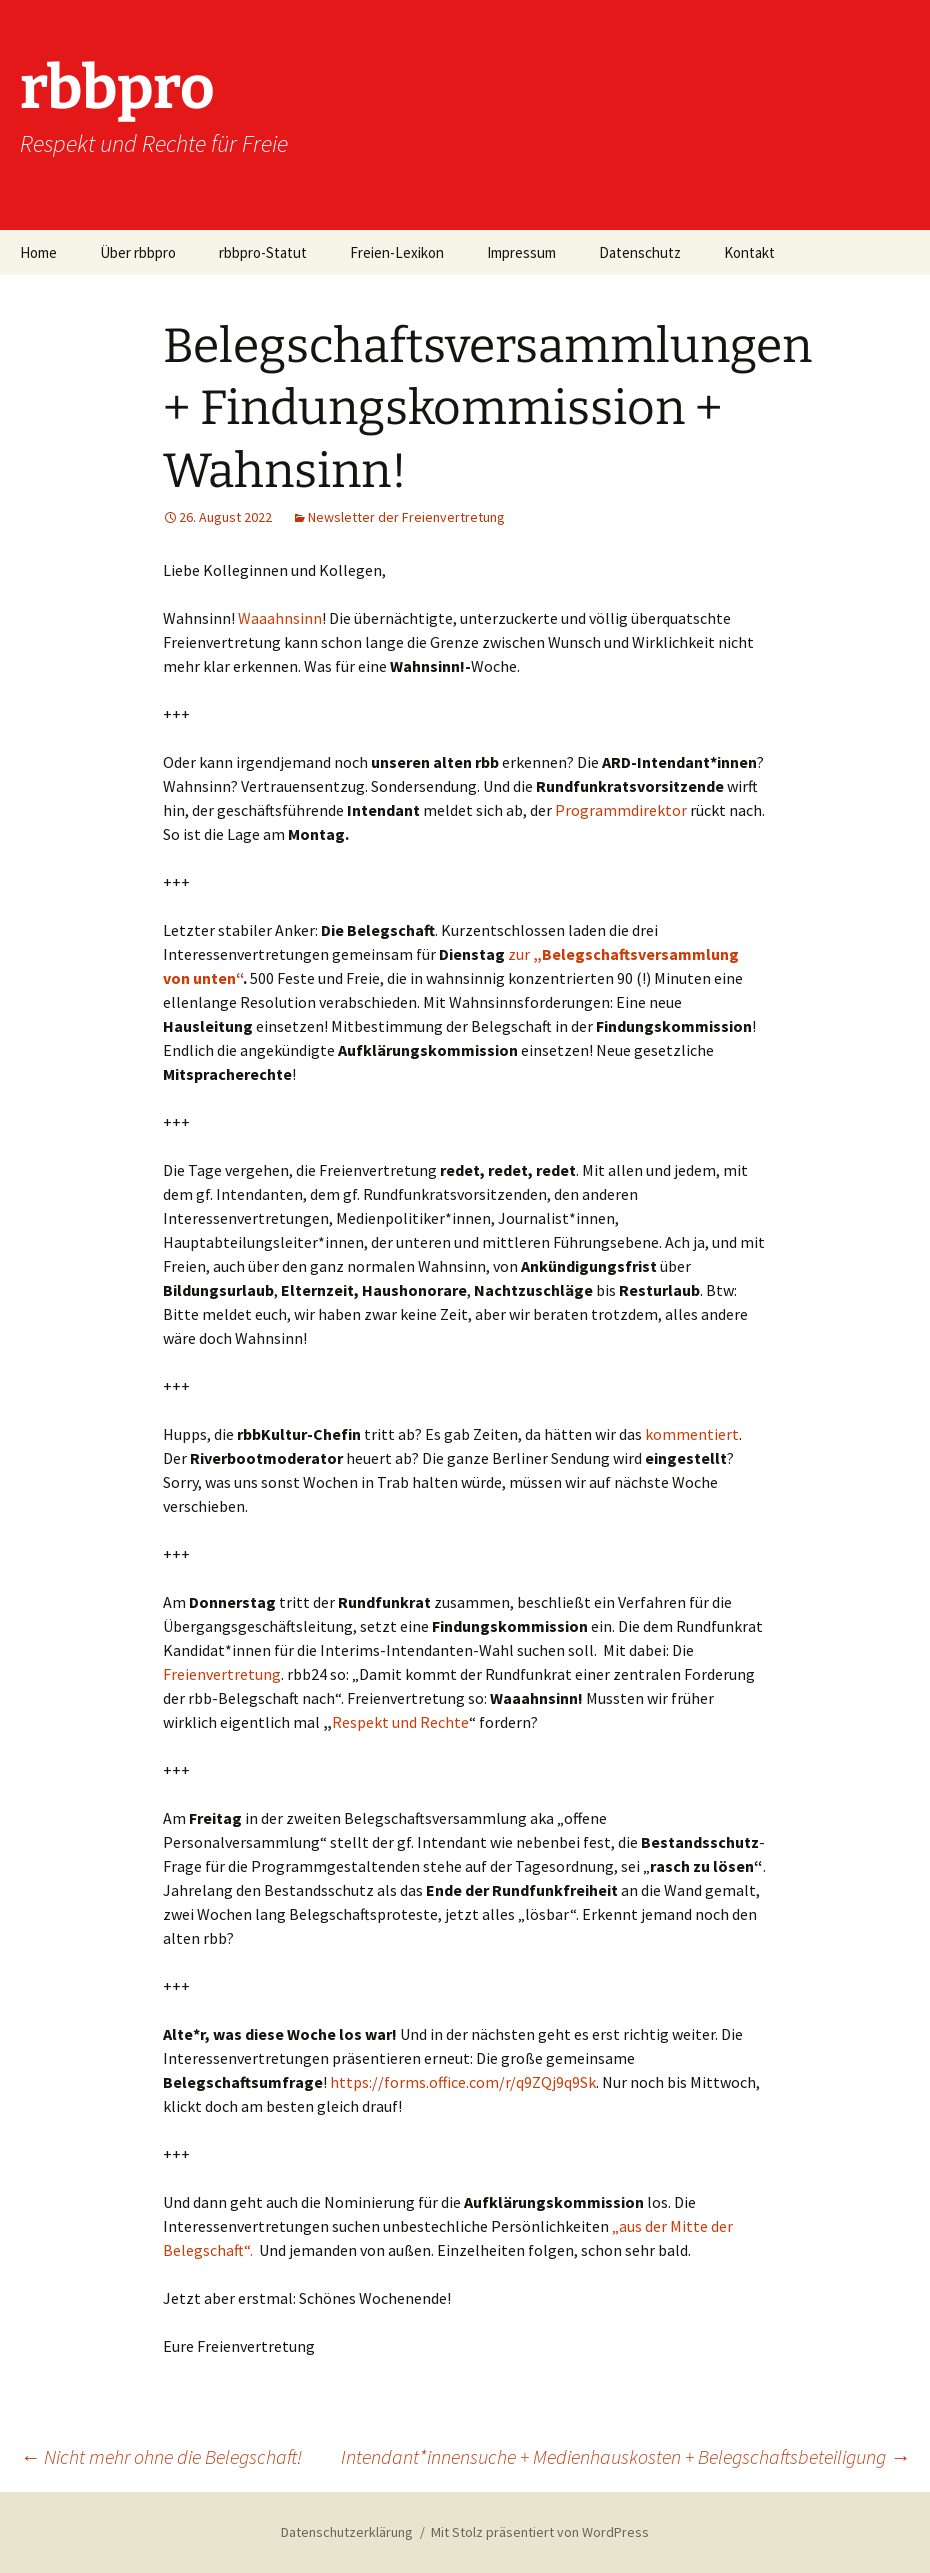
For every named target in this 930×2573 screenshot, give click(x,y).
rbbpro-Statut (263, 252)
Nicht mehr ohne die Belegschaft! (161, 2456)
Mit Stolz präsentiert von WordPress (540, 2532)
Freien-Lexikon (397, 252)
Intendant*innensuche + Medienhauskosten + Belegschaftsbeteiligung (625, 2456)
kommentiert (692, 1434)
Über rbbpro (138, 252)
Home (38, 252)
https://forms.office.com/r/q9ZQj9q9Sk (463, 2082)
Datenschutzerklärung (347, 2532)
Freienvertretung (222, 1674)
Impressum (521, 252)
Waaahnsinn (280, 618)
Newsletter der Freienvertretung (406, 517)
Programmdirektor (621, 810)
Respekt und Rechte (400, 1722)
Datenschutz (640, 252)
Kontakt (749, 252)
